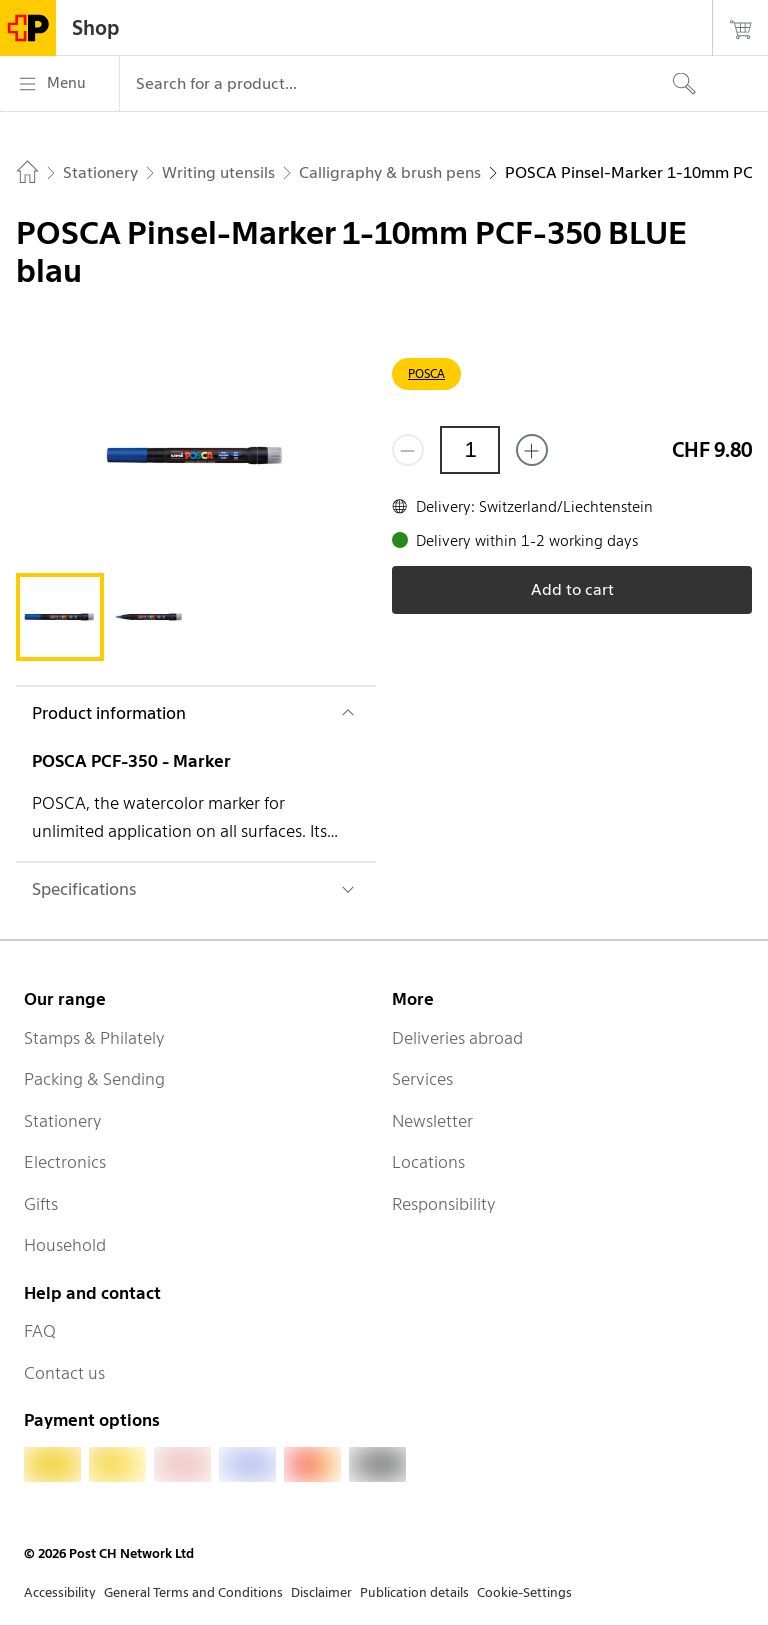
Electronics (65, 1162)
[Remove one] (408, 450)
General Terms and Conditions (193, 1592)
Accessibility (60, 1592)
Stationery (63, 1121)
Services (422, 1079)
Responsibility (444, 1204)
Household (65, 1245)
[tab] (60, 617)
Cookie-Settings (524, 1592)
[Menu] (59, 84)
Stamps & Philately (94, 1038)
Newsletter (432, 1121)
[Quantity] (470, 450)
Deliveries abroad (457, 1038)
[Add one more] (532, 450)
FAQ (40, 1331)
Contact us (64, 1373)
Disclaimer (321, 1592)
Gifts (41, 1204)
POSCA (426, 373)
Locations (428, 1162)
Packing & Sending (94, 1079)
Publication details (414, 1592)
